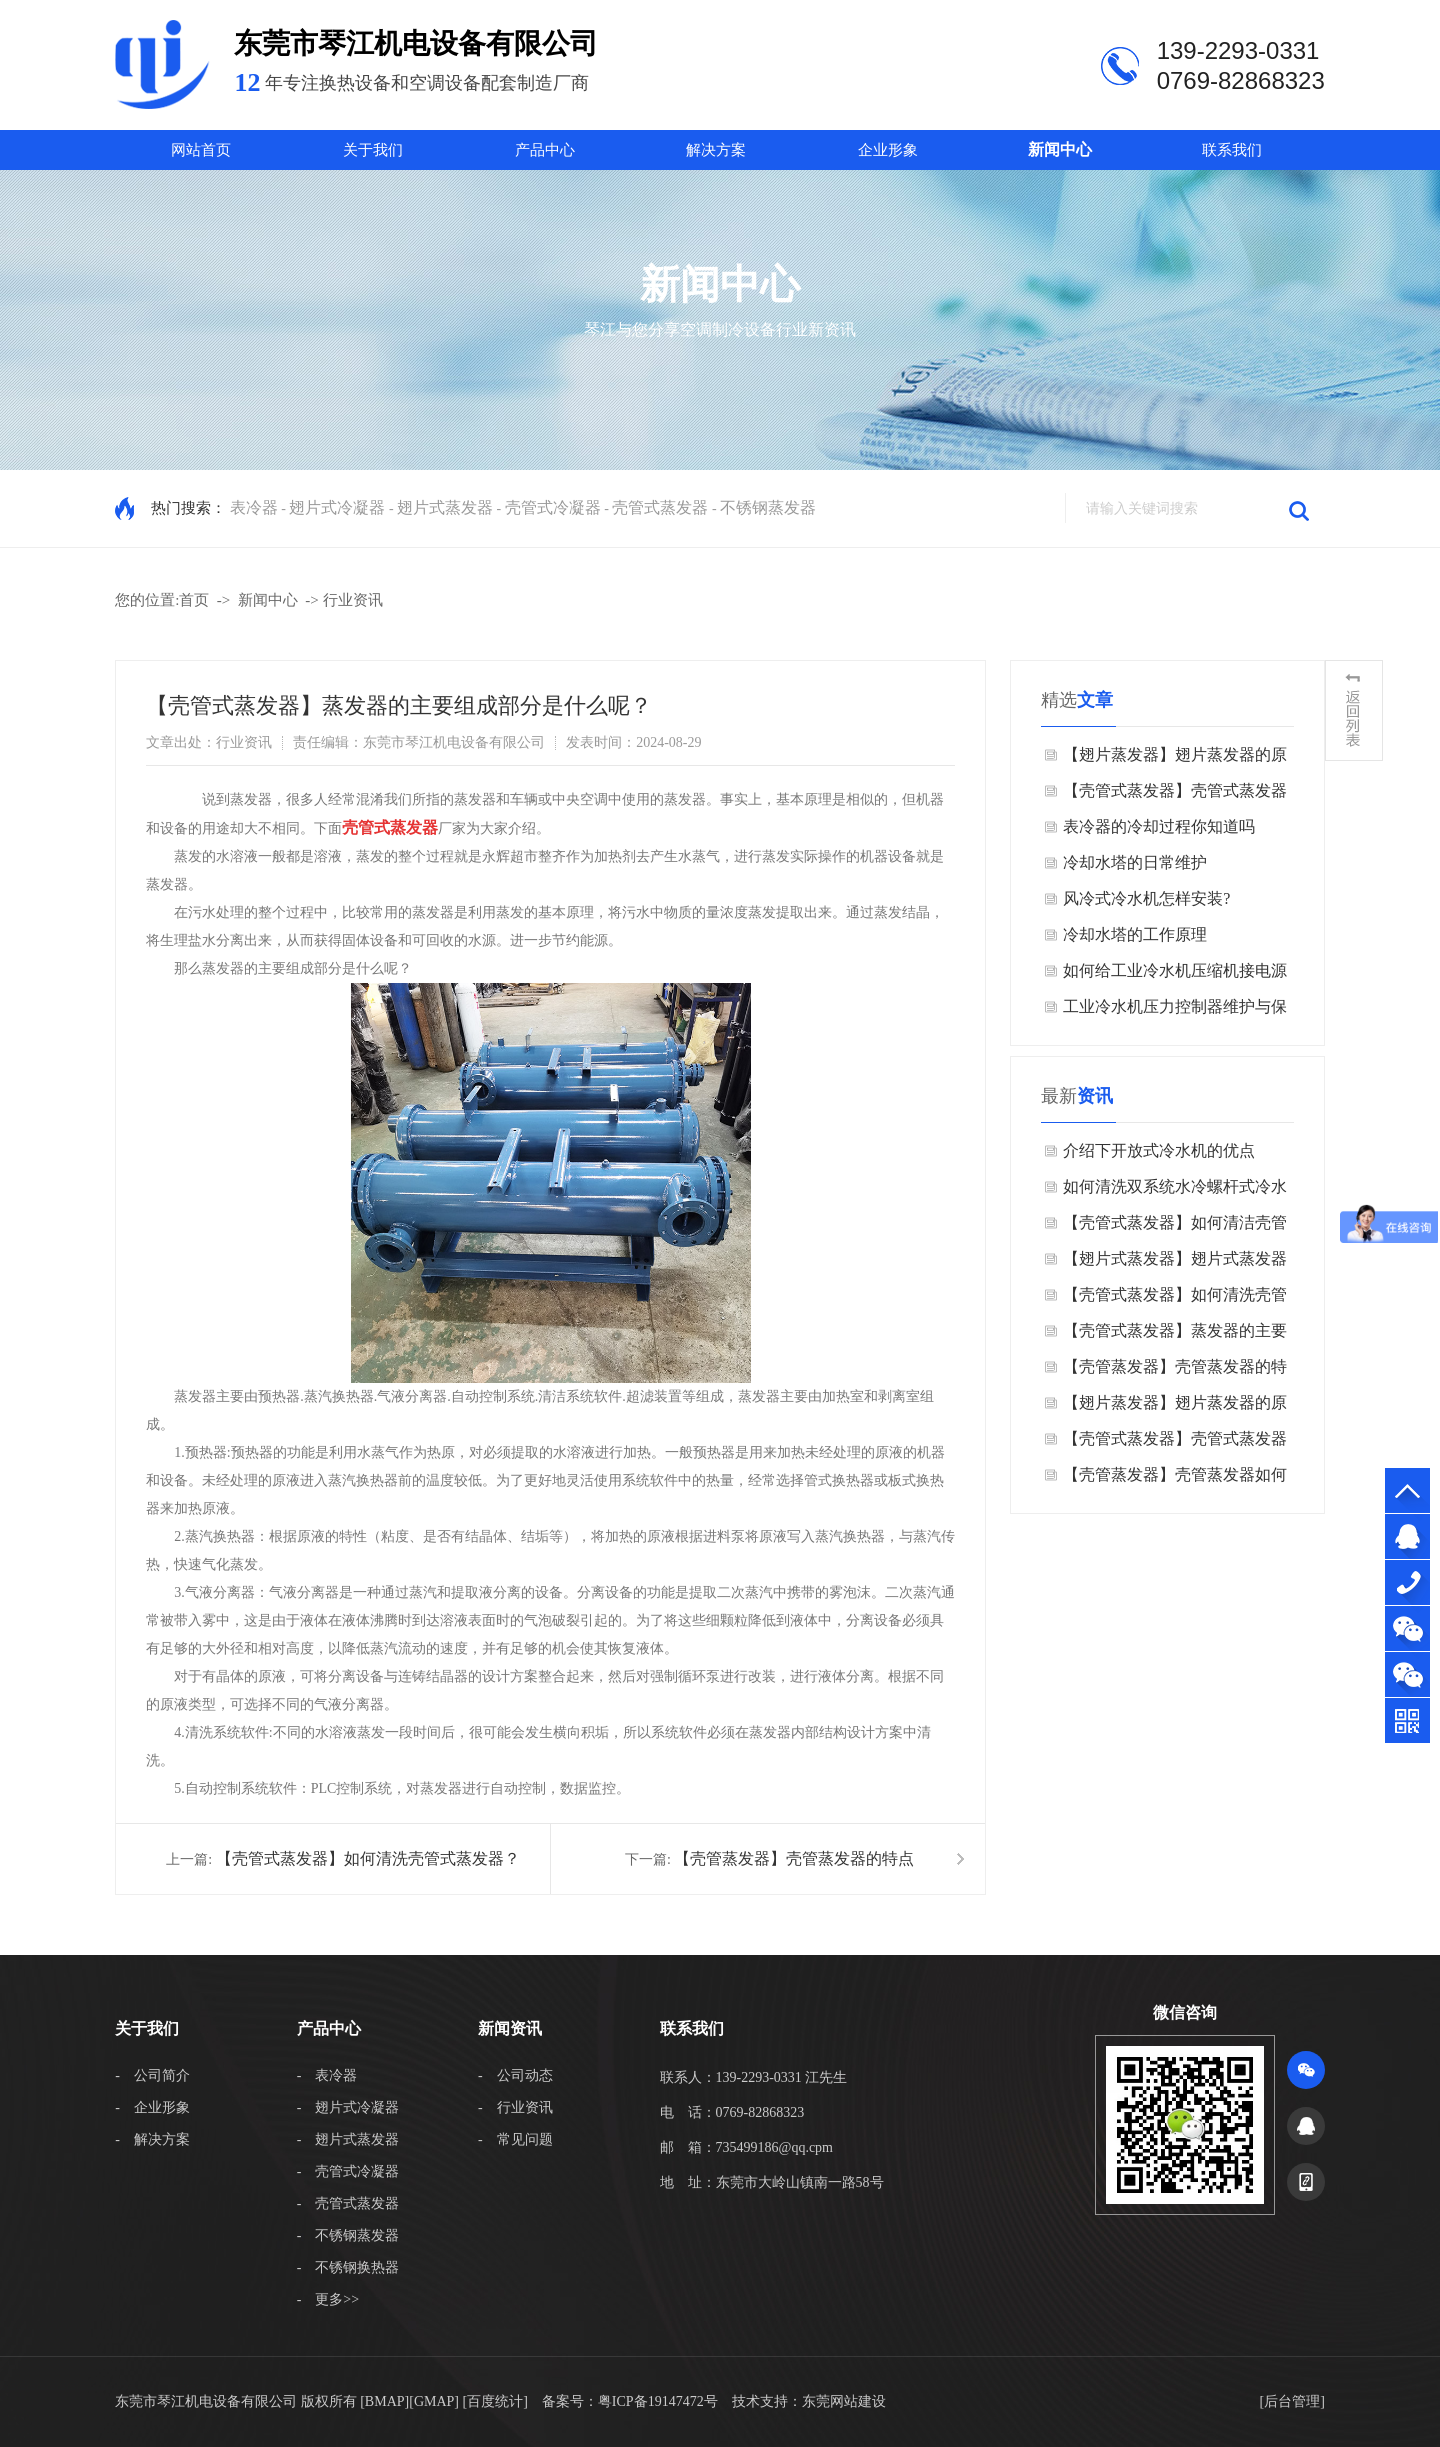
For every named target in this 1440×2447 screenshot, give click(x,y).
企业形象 (888, 150)
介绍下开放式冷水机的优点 (1159, 1150)
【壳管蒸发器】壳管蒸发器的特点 (794, 1858)
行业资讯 (353, 600)
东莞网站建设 (844, 2401)
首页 (194, 600)
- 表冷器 (327, 2075)
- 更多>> (328, 2299)
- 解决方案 (152, 2139)
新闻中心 (1060, 149)
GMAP (434, 2401)
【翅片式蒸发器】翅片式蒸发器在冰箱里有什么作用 (1175, 1263)
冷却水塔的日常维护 (1135, 862)
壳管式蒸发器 (660, 507)
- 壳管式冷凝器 (348, 2171)
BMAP (385, 2401)
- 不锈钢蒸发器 (348, 2235)
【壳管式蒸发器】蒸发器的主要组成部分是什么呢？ (1175, 1335)
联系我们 (1232, 150)
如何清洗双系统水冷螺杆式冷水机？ (1175, 1191)
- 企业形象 (152, 2107)
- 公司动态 (515, 2075)
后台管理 (1292, 2401)
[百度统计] (495, 2401)
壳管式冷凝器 (553, 507)
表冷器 (254, 507)
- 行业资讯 (515, 2107)
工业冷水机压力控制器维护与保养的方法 (1175, 1011)
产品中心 (545, 150)
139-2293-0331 (1407, 1582)
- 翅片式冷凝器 (348, 2107)
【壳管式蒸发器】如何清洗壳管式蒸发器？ (368, 1858)
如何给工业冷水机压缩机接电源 (1175, 970)
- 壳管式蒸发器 (348, 2203)
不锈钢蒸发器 (768, 507)
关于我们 (373, 150)
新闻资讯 (510, 2028)
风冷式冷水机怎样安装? (1146, 898)
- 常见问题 (515, 2139)
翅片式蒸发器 (445, 507)
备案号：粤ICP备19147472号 (630, 2401)
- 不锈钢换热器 (348, 2267)
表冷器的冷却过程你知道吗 (1159, 826)
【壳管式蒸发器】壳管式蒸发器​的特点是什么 (1175, 795)
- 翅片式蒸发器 (348, 2139)
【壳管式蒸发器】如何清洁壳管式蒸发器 (1175, 1227)
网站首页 (201, 150)
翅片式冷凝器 (337, 507)
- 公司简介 (152, 2075)
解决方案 (716, 150)
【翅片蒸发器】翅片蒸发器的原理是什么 (1175, 759)
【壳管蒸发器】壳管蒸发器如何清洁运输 (1175, 1479)
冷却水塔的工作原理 (1135, 934)
